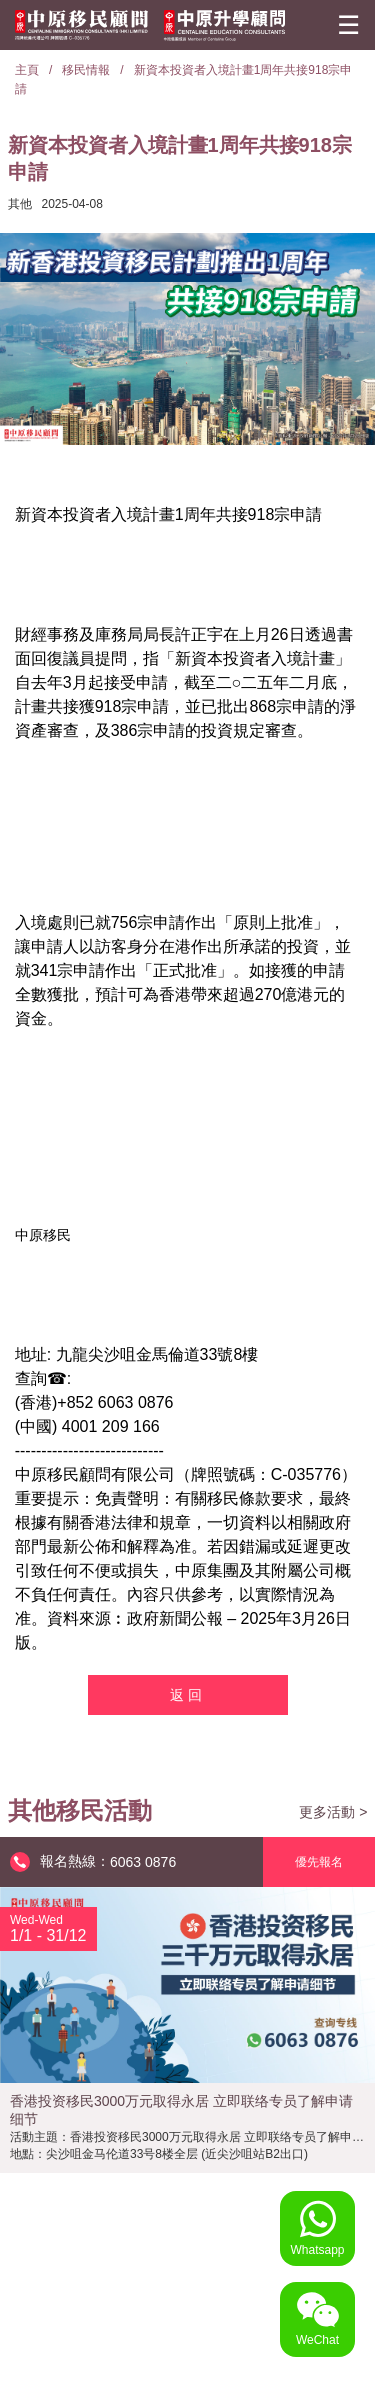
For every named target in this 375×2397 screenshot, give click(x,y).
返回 (188, 1695)
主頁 (27, 70)
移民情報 (86, 70)
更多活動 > (333, 1812)
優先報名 (319, 1862)
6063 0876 (143, 1862)
